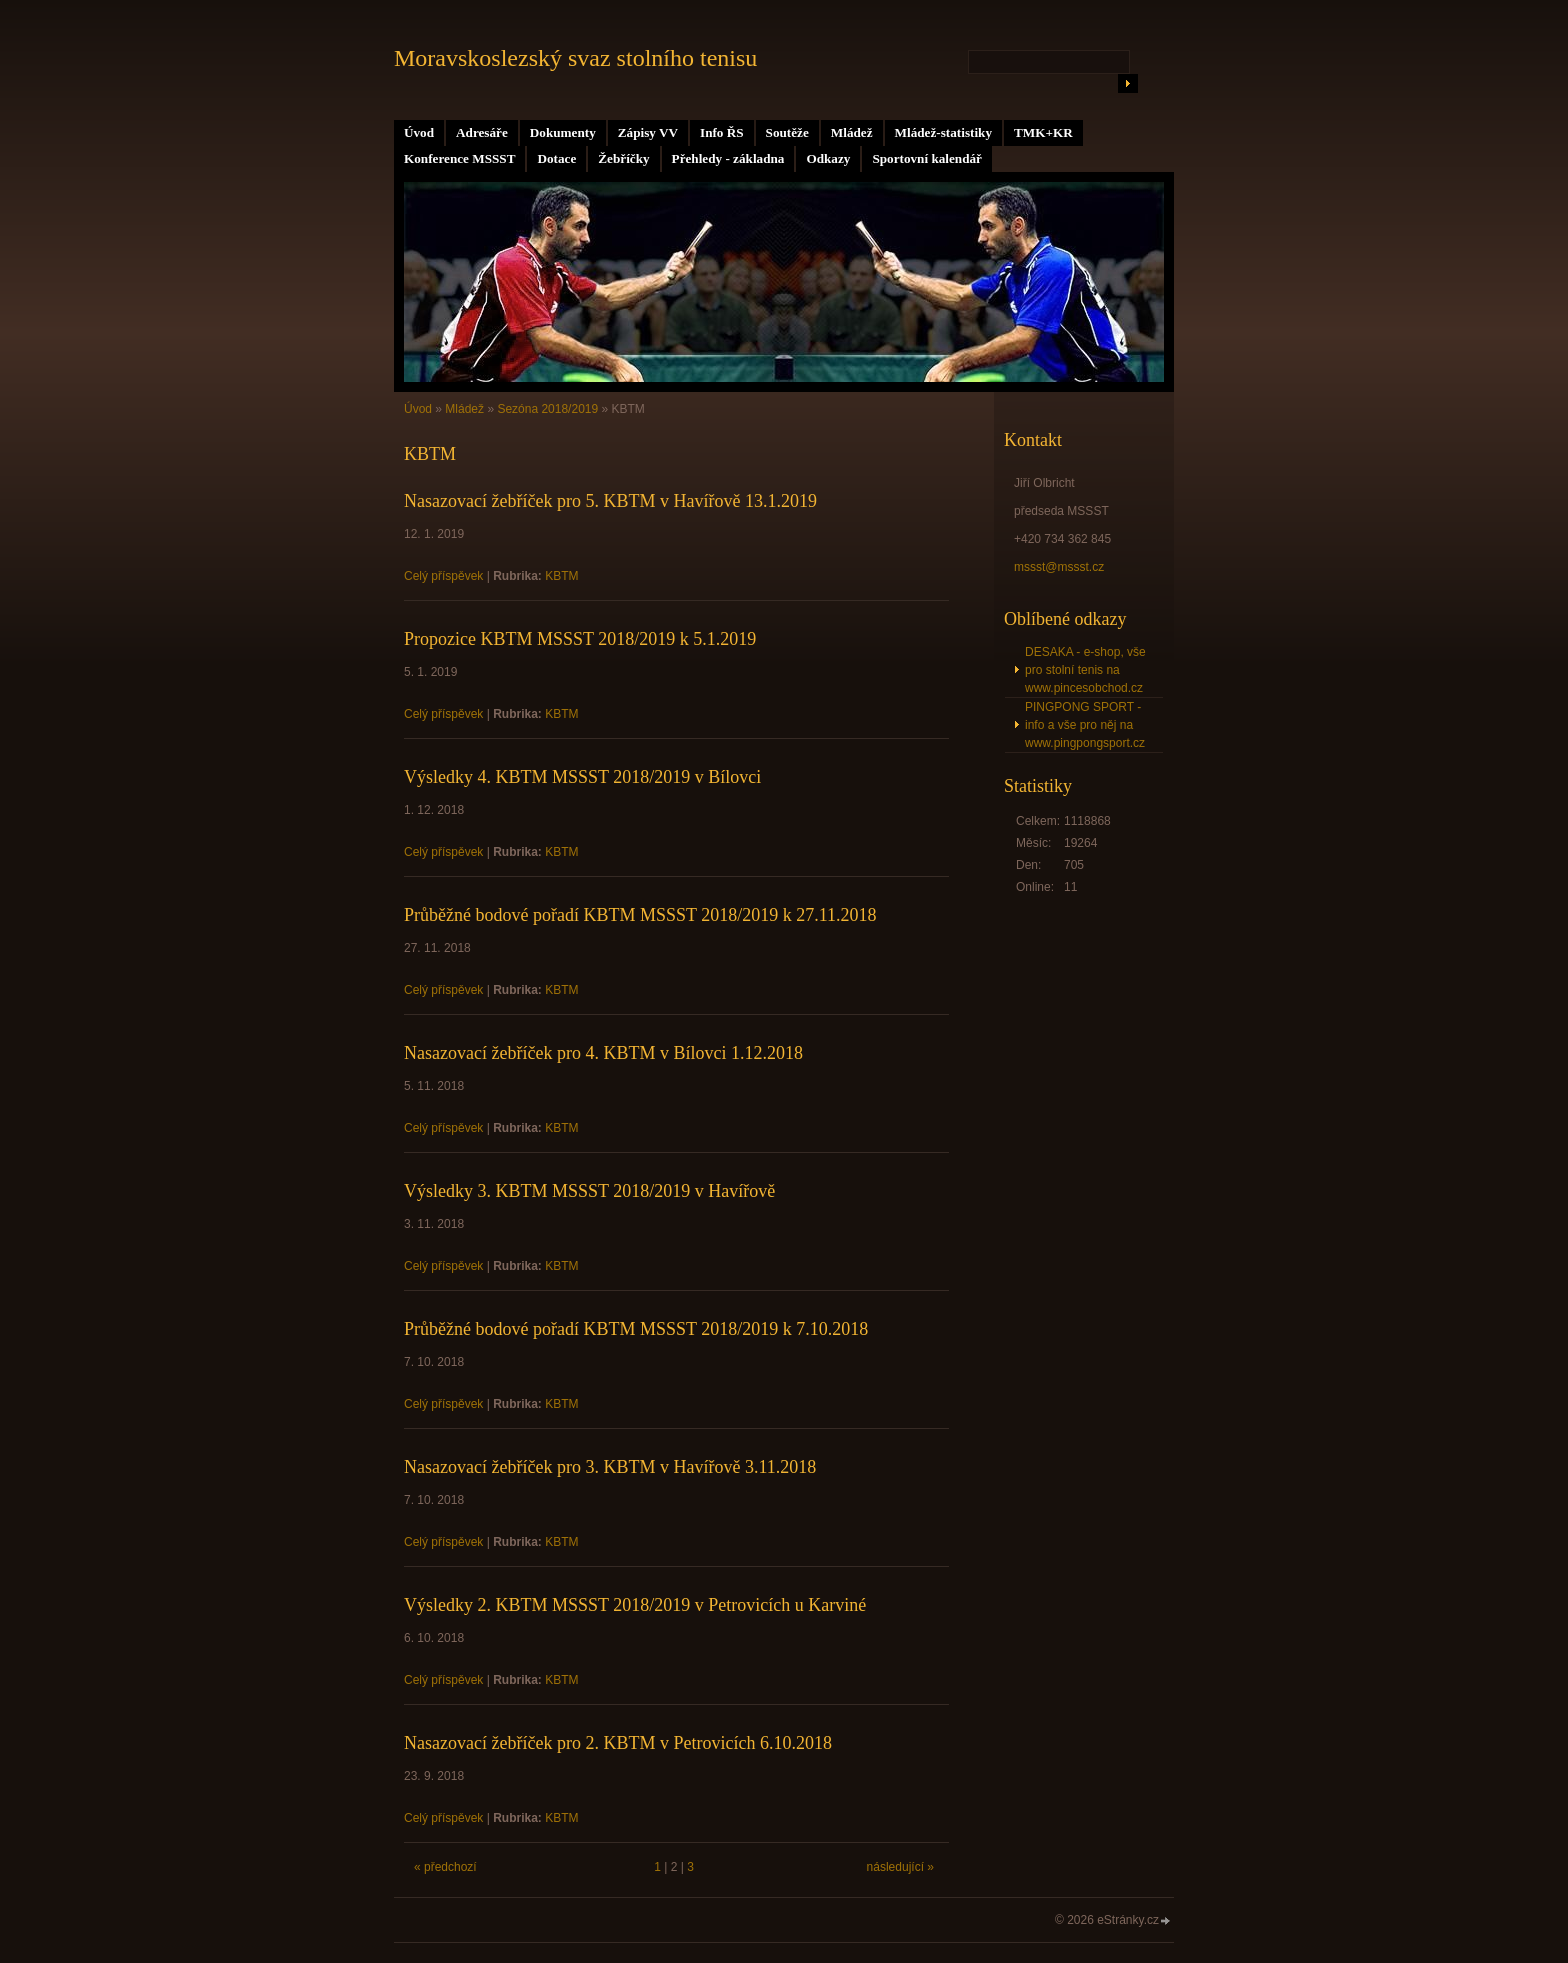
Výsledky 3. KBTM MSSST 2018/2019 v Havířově (589, 1191)
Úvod (419, 132)
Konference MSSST (459, 158)
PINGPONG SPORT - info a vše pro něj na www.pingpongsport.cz (1085, 725)
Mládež (852, 132)
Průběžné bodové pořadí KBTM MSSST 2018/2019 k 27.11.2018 (640, 915)
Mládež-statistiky (943, 132)
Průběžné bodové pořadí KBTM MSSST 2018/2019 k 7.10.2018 (636, 1329)
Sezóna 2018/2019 (547, 409)
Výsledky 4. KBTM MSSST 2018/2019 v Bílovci (582, 777)
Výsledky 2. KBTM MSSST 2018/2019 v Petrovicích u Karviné (635, 1605)
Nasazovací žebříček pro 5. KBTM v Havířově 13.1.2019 (610, 501)
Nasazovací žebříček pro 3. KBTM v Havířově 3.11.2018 (610, 1467)
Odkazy (828, 158)
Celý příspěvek (443, 576)
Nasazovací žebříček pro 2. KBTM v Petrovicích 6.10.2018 (618, 1743)
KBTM (561, 576)
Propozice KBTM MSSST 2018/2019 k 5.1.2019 (580, 639)
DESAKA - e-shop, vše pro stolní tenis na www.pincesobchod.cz (1085, 670)
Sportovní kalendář (927, 158)
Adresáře (482, 132)
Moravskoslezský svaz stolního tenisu (575, 58)
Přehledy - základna (728, 158)
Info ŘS (722, 132)
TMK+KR (1043, 132)
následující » (900, 1867)
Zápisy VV (648, 132)
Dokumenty (563, 132)
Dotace (556, 158)
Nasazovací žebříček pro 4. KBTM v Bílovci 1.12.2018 (603, 1053)
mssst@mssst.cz (1059, 567)
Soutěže (787, 132)
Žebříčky (623, 158)
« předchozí (445, 1867)
